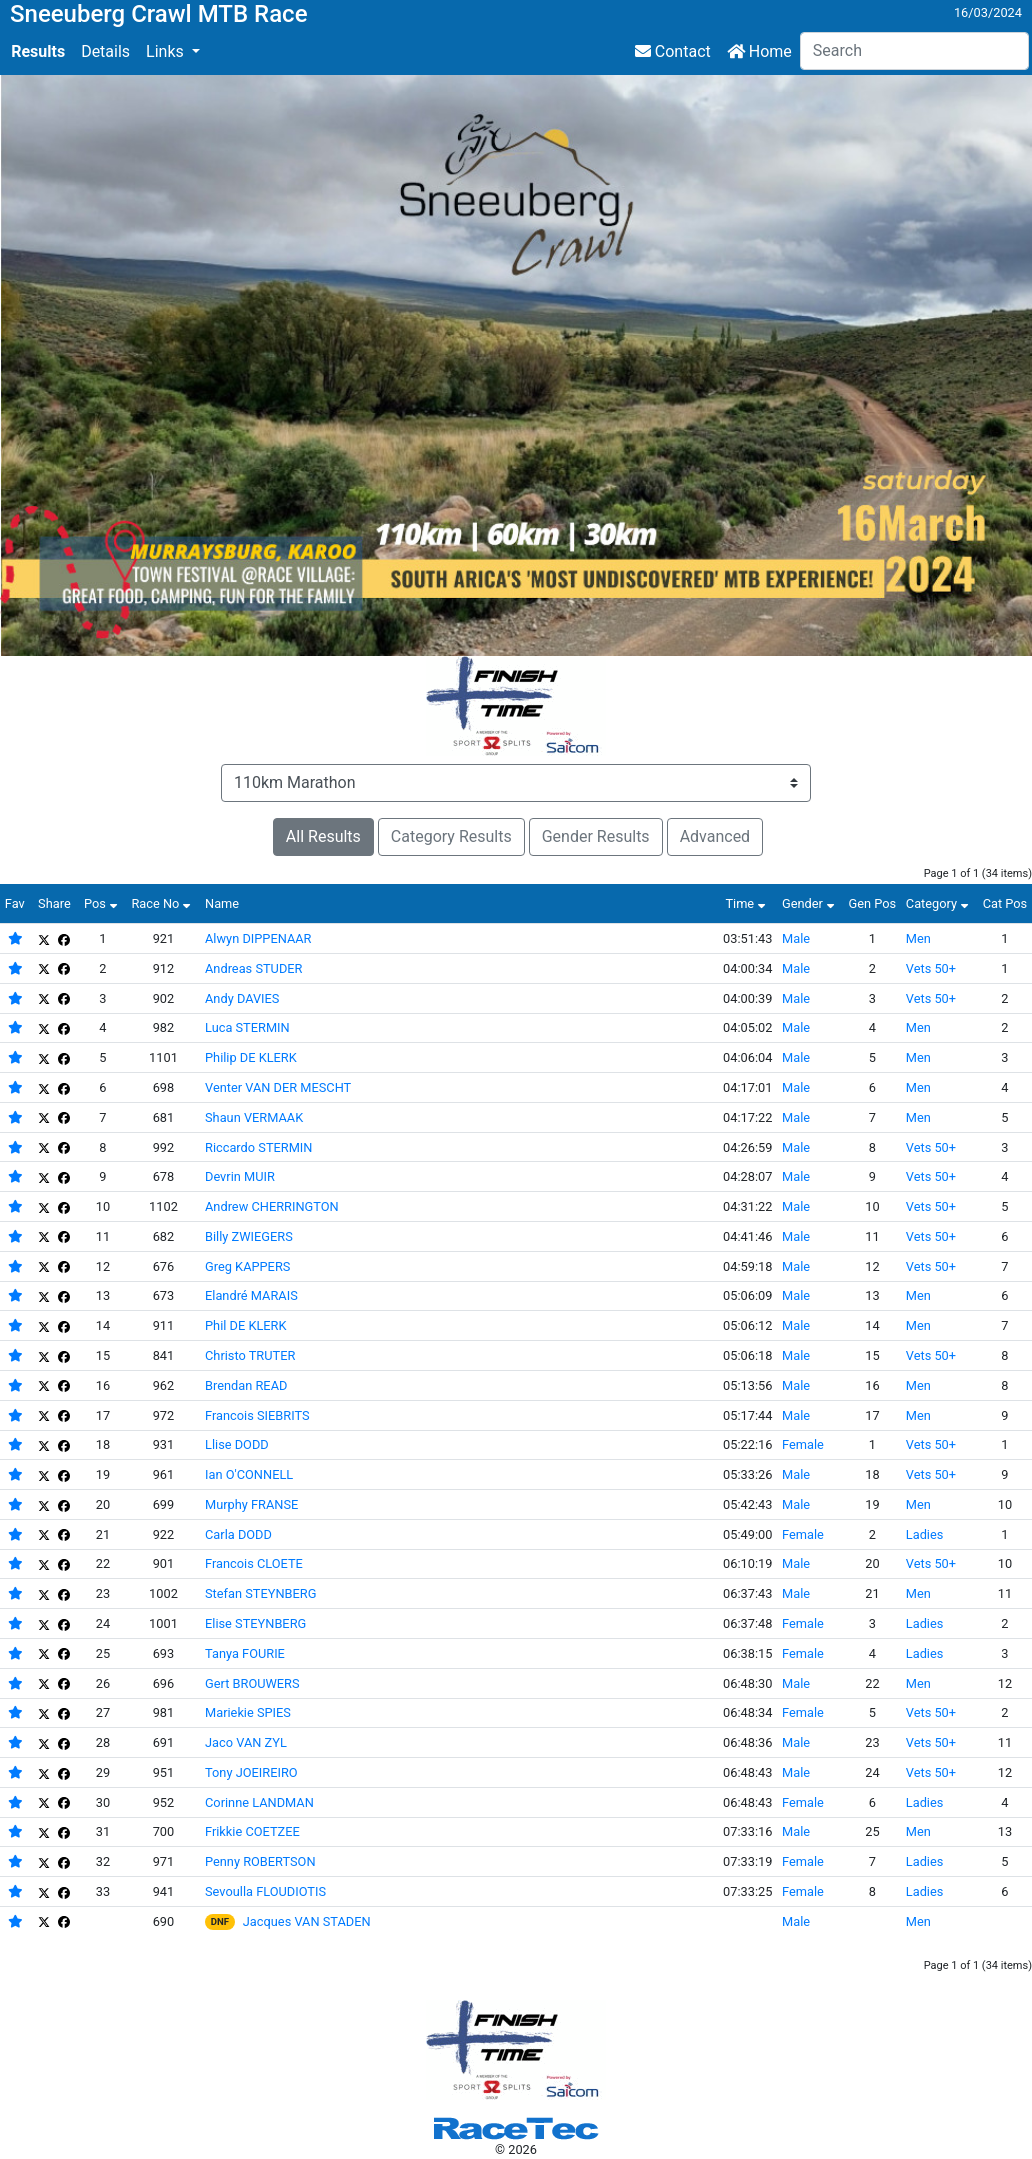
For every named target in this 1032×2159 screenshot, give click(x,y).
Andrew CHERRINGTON (272, 1206)
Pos (103, 903)
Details (105, 51)
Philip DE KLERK (251, 1057)
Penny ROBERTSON (260, 1861)
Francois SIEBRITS (257, 1415)
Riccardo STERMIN (258, 1147)
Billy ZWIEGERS (249, 1236)
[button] (173, 52)
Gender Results (596, 836)
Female (803, 1444)
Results (38, 51)
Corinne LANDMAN (259, 1802)
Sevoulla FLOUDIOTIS (265, 1891)
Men (918, 938)
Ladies (925, 1534)
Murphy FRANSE (251, 1504)
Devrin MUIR (240, 1176)
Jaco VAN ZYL (246, 1742)
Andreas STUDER (253, 968)
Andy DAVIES (242, 998)
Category (939, 903)
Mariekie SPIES (248, 1712)
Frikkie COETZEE (252, 1831)
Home (759, 51)
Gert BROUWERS (252, 1683)
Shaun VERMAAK (254, 1117)
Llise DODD (237, 1444)
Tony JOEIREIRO (251, 1772)
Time (747, 903)
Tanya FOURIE (245, 1653)
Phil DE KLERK (245, 1325)
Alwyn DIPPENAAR (258, 938)
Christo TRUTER (250, 1355)
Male (796, 938)
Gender (810, 903)
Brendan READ (246, 1385)
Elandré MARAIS (251, 1295)
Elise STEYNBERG (255, 1623)
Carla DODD (238, 1534)
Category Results (451, 836)
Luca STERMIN (247, 1027)
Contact (673, 51)
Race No (163, 903)
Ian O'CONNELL (249, 1474)
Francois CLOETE (254, 1563)
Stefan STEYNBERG (260, 1593)
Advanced (715, 836)
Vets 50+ (931, 968)
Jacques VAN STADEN (307, 1921)
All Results (323, 836)
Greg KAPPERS (247, 1266)
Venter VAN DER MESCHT (278, 1087)
